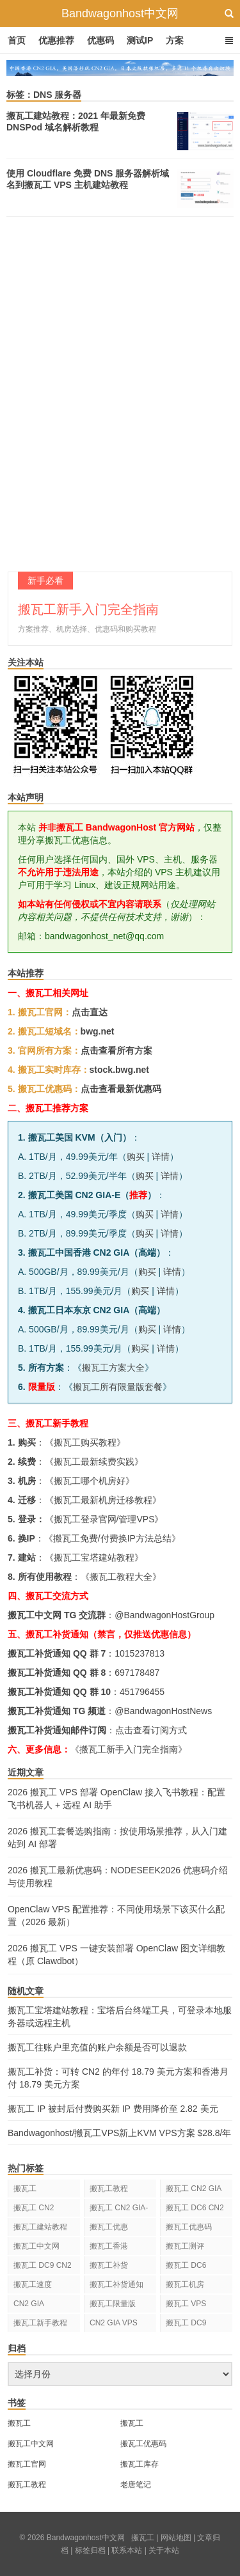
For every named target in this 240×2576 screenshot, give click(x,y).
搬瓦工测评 (185, 2246)
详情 (161, 1156)
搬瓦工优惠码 (189, 2226)
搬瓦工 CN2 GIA (193, 2188)
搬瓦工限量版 (113, 2303)
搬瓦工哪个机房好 (89, 1481)
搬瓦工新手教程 (40, 2322)
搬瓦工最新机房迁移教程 (103, 1500)
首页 (17, 40)
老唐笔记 (135, 2484)
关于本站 (163, 2550)
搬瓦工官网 (27, 2464)
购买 (136, 1156)
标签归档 (90, 2550)
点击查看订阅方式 (151, 1730)
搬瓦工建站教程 (40, 2226)
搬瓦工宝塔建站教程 (94, 1557)
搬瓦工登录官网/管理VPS (104, 1519)
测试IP (140, 40)
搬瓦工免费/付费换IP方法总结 (112, 1538)
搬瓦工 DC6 (186, 2265)
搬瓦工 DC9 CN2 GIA (42, 2267)
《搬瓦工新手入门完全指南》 (128, 1749)
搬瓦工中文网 (36, 2246)
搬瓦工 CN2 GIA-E (119, 2210)
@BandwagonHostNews (163, 1711)
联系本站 (126, 2550)
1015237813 (139, 1653)
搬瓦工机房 (185, 2284)
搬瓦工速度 (32, 2284)
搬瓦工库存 (139, 2464)
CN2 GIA (28, 2303)
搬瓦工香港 (109, 2246)
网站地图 (176, 2537)
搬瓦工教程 (109, 2188)
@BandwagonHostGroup (164, 1615)
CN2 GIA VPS (114, 2322)
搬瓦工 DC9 (186, 2322)
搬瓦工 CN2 (33, 2207)
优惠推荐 (56, 40)
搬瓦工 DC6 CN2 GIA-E (195, 2210)
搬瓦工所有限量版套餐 (118, 1387)
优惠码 (100, 40)
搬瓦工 (24, 2188)
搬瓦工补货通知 (116, 2284)
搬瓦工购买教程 (85, 1442)
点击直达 (90, 1012)
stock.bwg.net (119, 1070)
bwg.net (98, 1031)
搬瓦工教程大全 (121, 1577)
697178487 (137, 1672)
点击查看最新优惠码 (121, 1089)
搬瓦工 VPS (186, 2303)
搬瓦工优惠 (109, 2226)
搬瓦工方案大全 (113, 1367)
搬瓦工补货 (109, 2265)
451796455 (142, 1692)
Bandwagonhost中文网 (120, 13)
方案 (175, 40)
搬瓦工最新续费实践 (94, 1461)
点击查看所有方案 (116, 1050)
